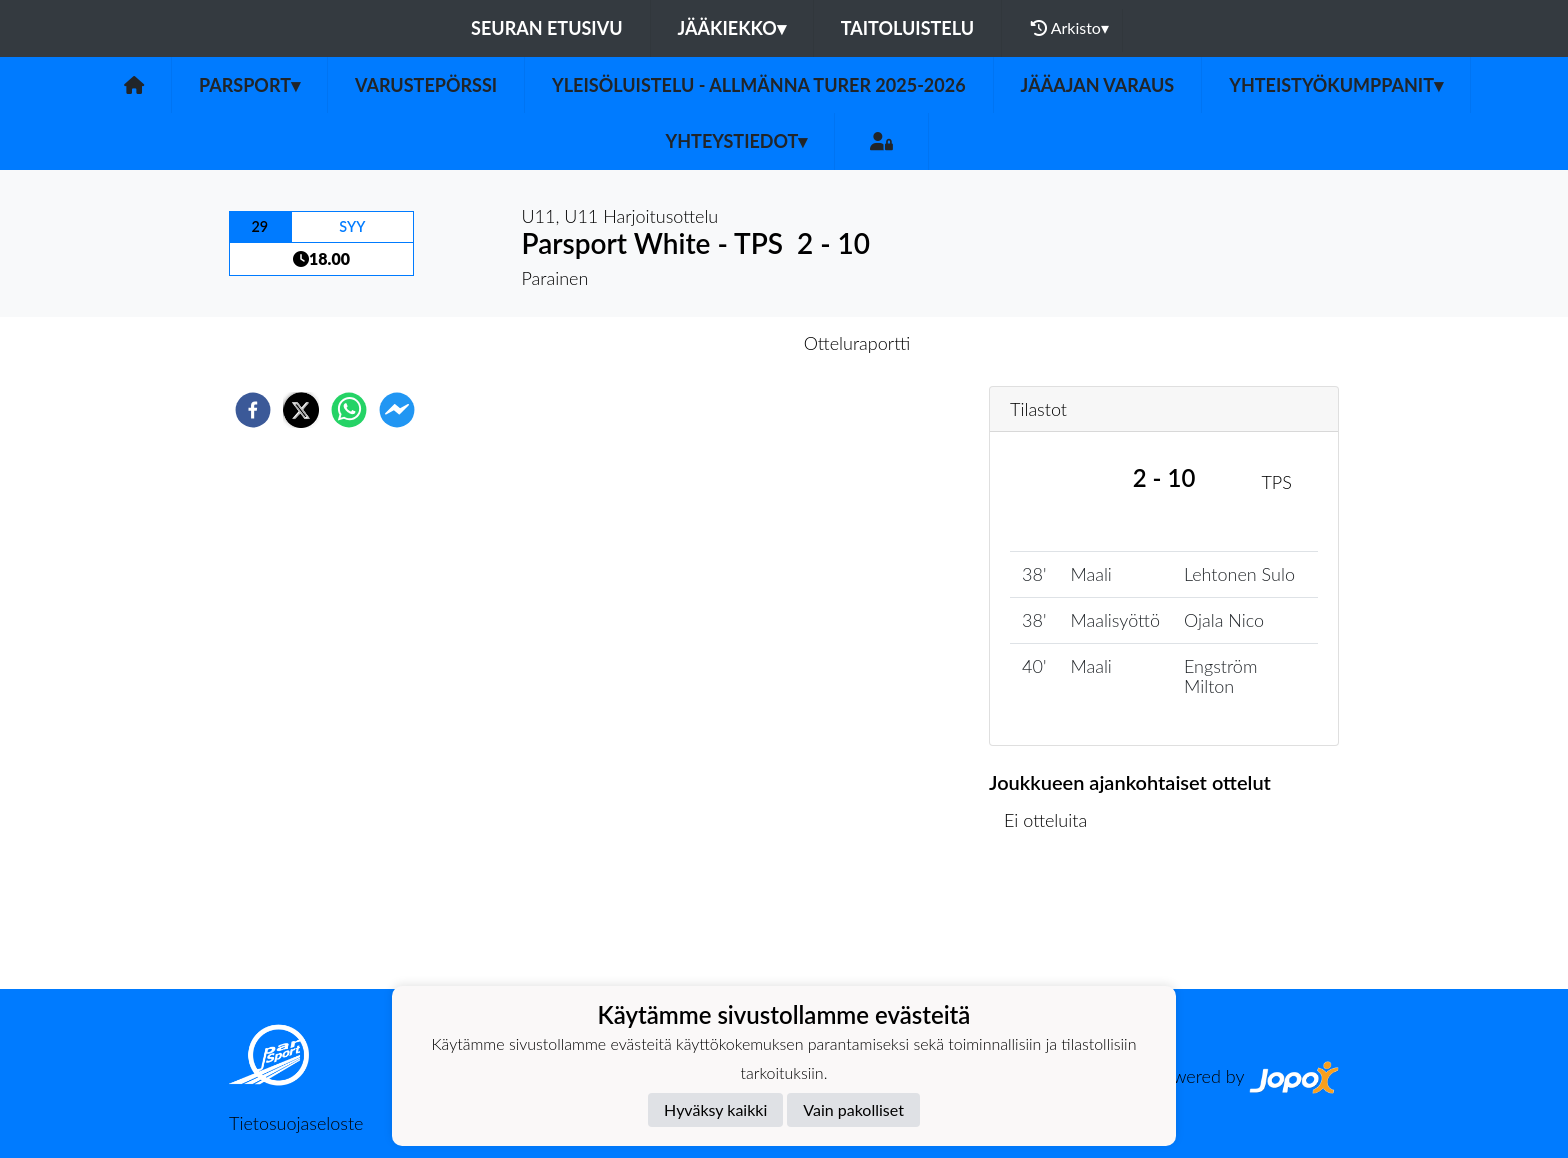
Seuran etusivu (547, 28)
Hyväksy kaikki (715, 1109)
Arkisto (1070, 28)
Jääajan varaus (1098, 85)
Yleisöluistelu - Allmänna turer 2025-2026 (759, 85)
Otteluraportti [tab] (857, 343)
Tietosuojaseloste (296, 1123)
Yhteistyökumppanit (1336, 85)
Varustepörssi (426, 85)
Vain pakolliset (853, 1109)
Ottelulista (1053, 921)
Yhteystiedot (737, 141)
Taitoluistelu (907, 28)
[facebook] (253, 410)
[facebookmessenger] (397, 410)
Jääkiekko (732, 28)
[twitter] (301, 410)
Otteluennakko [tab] (715, 343)
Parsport (249, 85)
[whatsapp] (349, 410)
